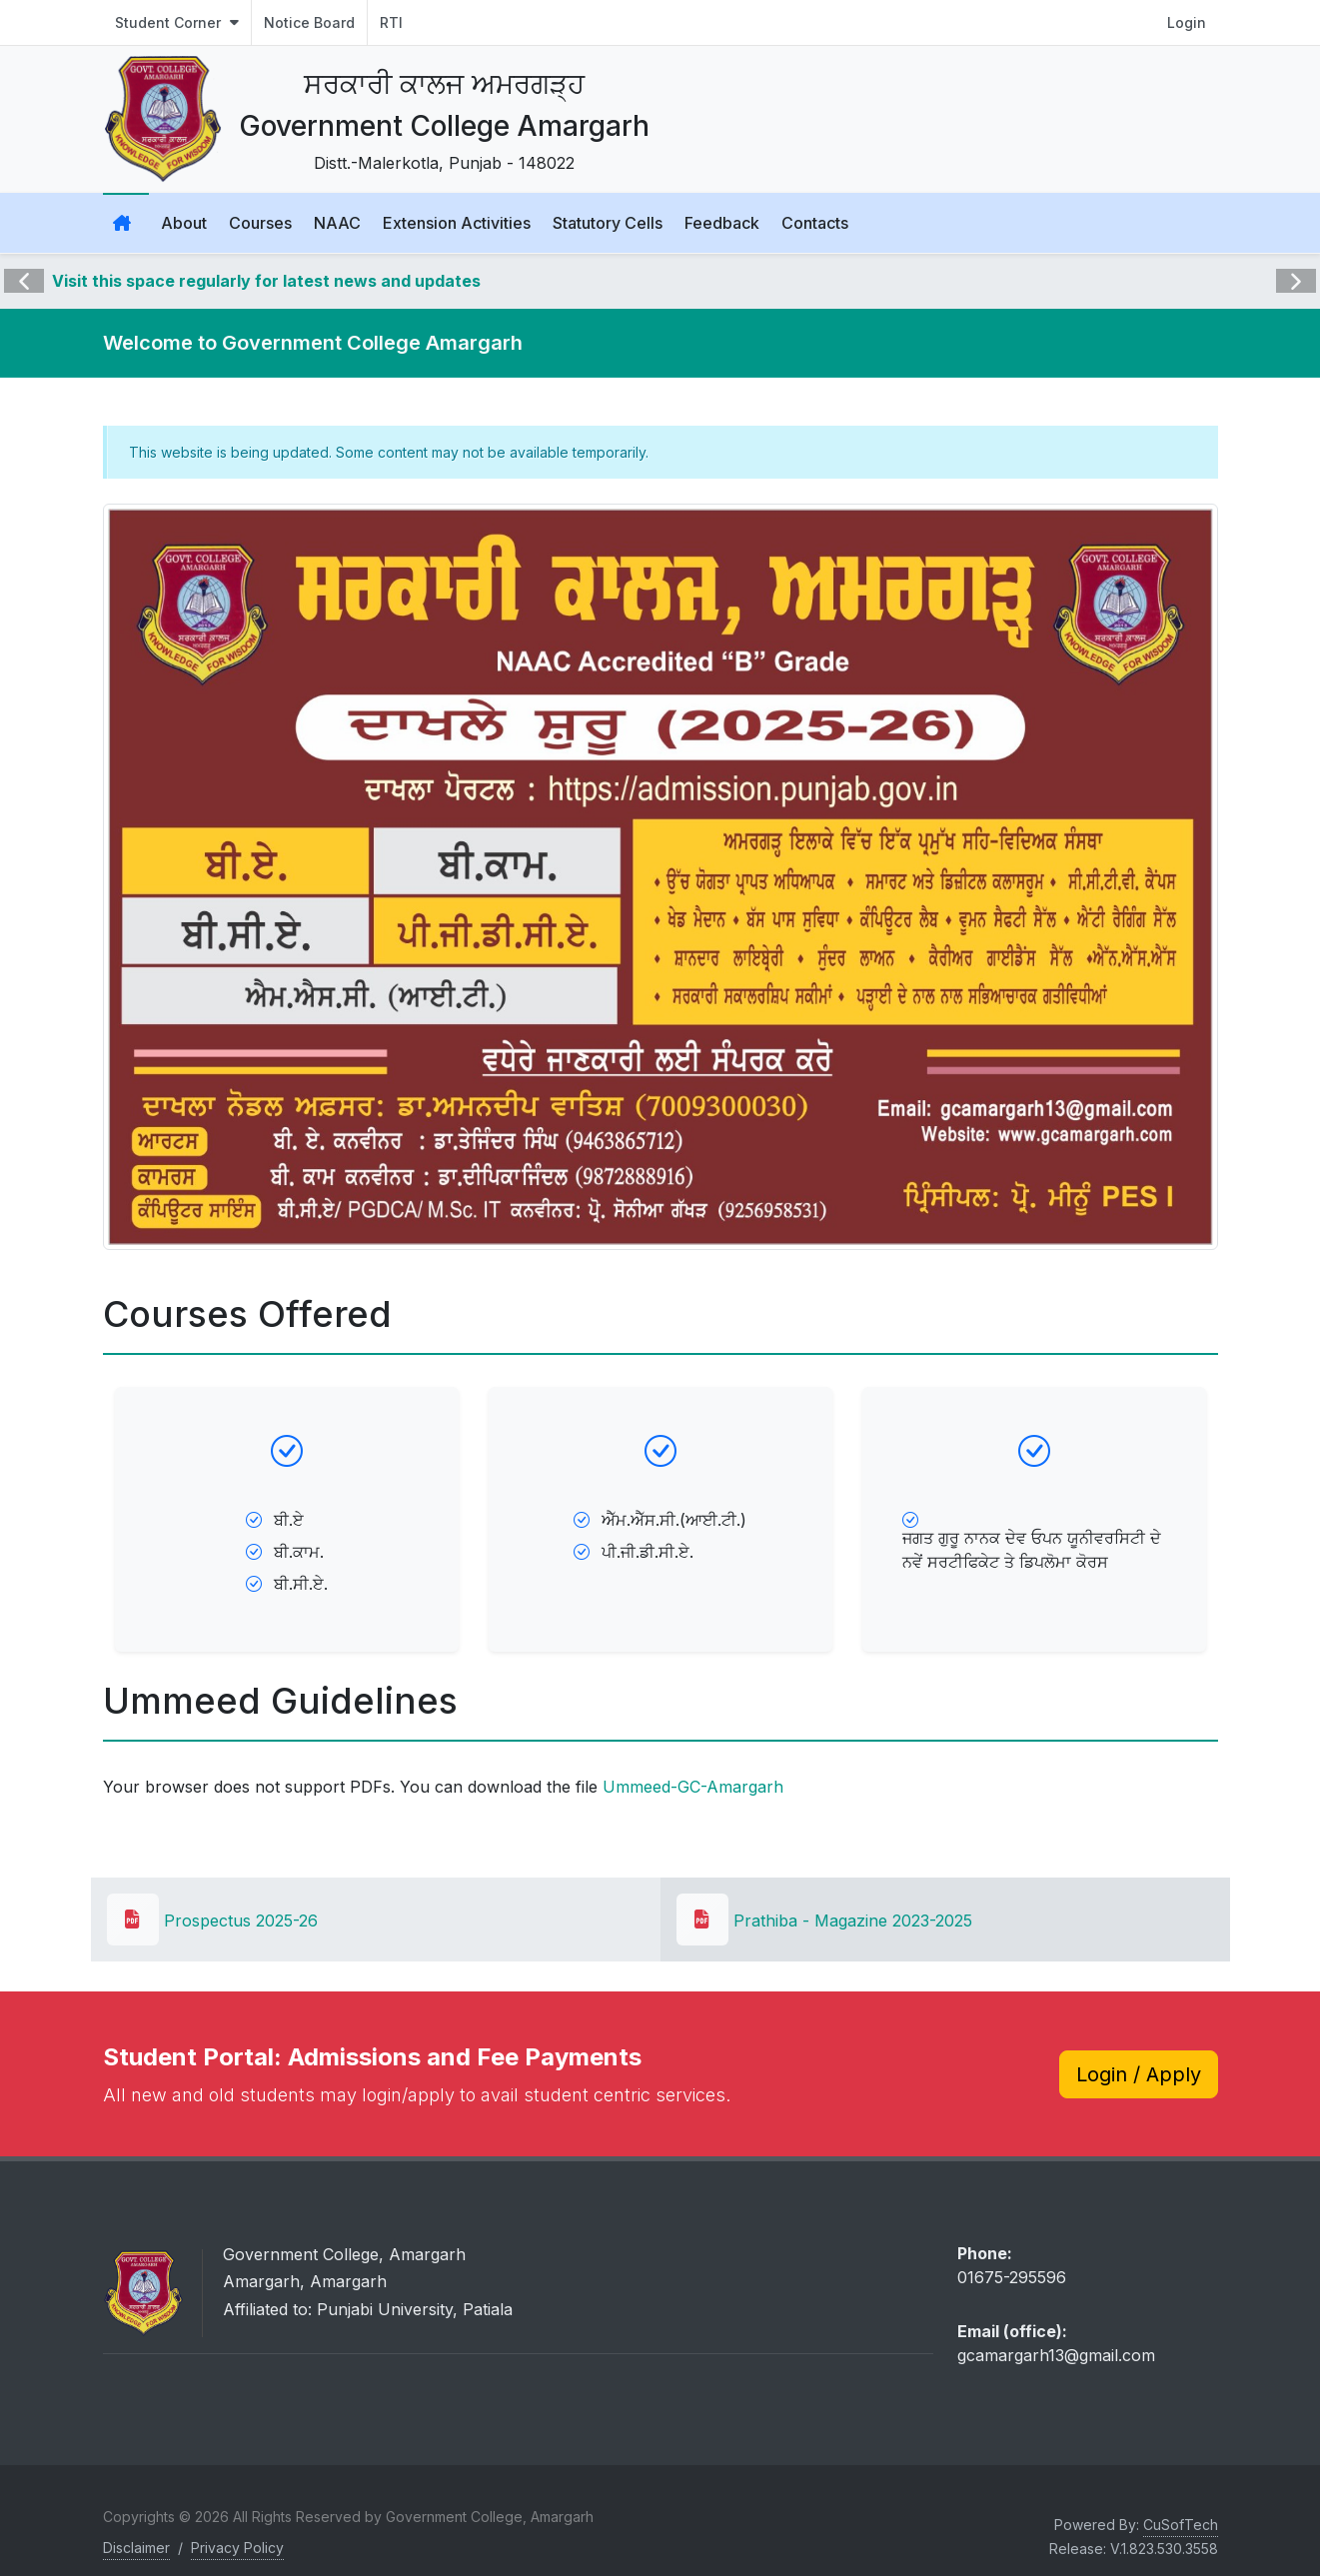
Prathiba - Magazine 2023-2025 (824, 1921)
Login (1186, 22)
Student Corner (177, 22)
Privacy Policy (237, 2547)
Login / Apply (1138, 2074)
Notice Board (309, 22)
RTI (391, 22)
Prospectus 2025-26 (212, 1921)
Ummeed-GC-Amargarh (693, 1787)
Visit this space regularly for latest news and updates (266, 281)
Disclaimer (136, 2547)
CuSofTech (1180, 2524)
